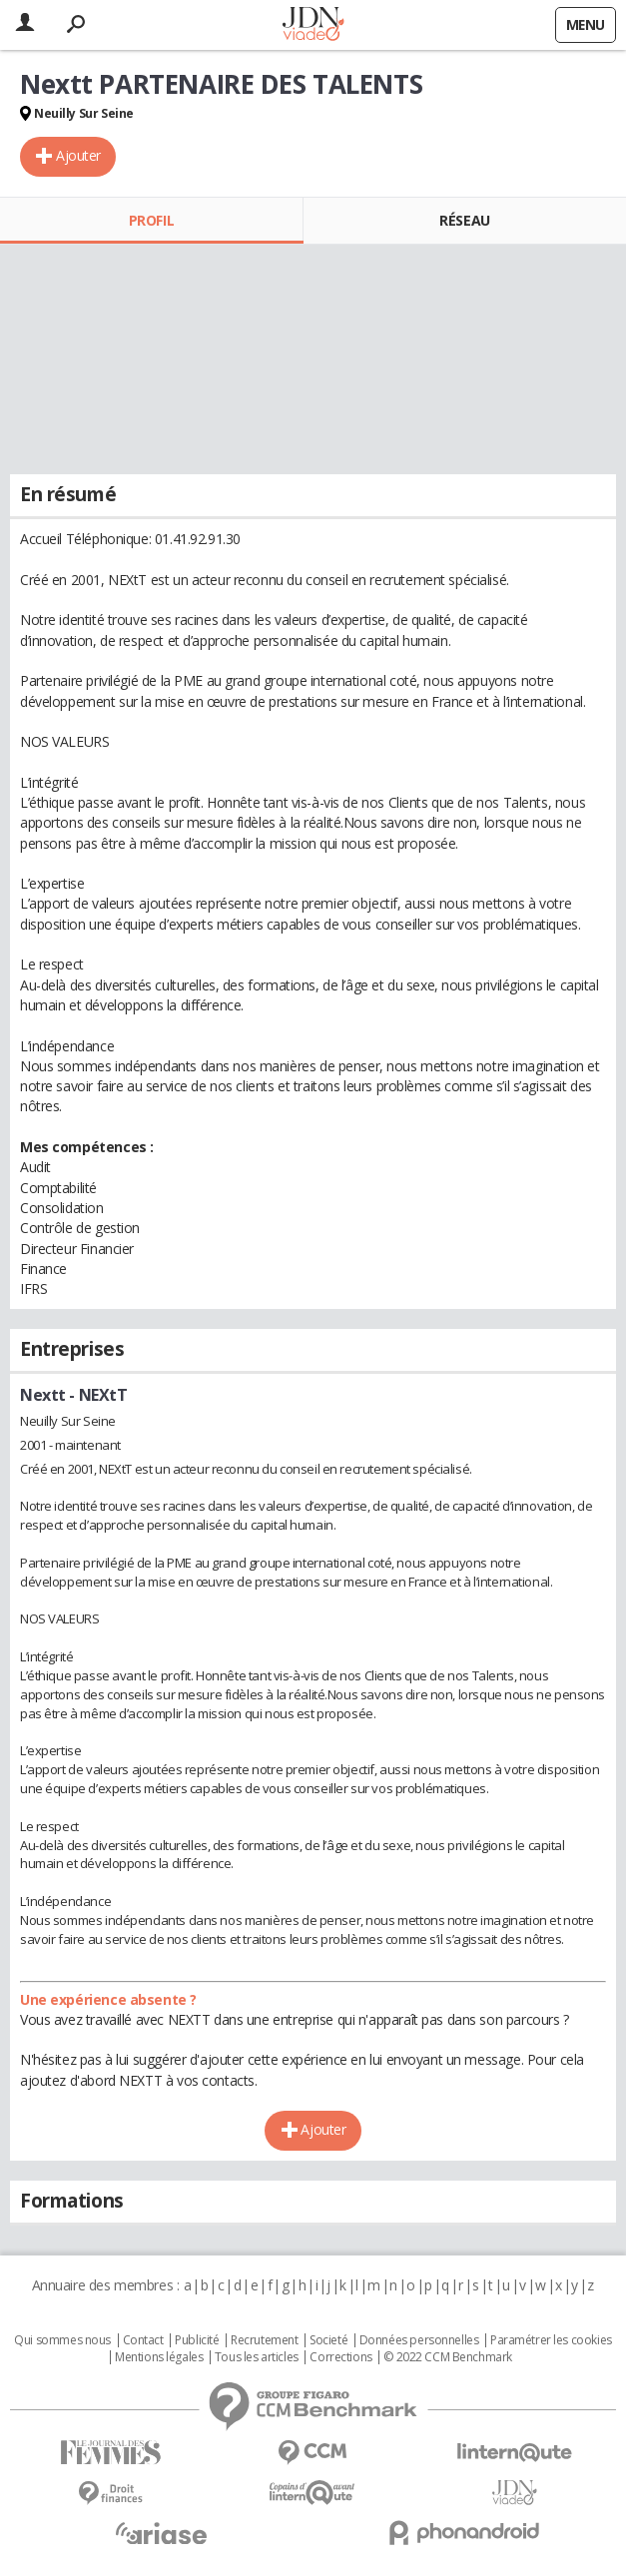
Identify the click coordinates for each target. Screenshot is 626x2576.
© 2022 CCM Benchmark (447, 2357)
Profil (151, 220)
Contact (143, 2340)
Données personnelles (419, 2340)
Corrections (340, 2357)
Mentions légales (159, 2357)
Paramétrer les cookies (551, 2340)
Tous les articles (257, 2357)
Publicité (197, 2340)
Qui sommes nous (62, 2340)
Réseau (464, 220)
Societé (328, 2340)
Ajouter (78, 155)
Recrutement (264, 2340)
